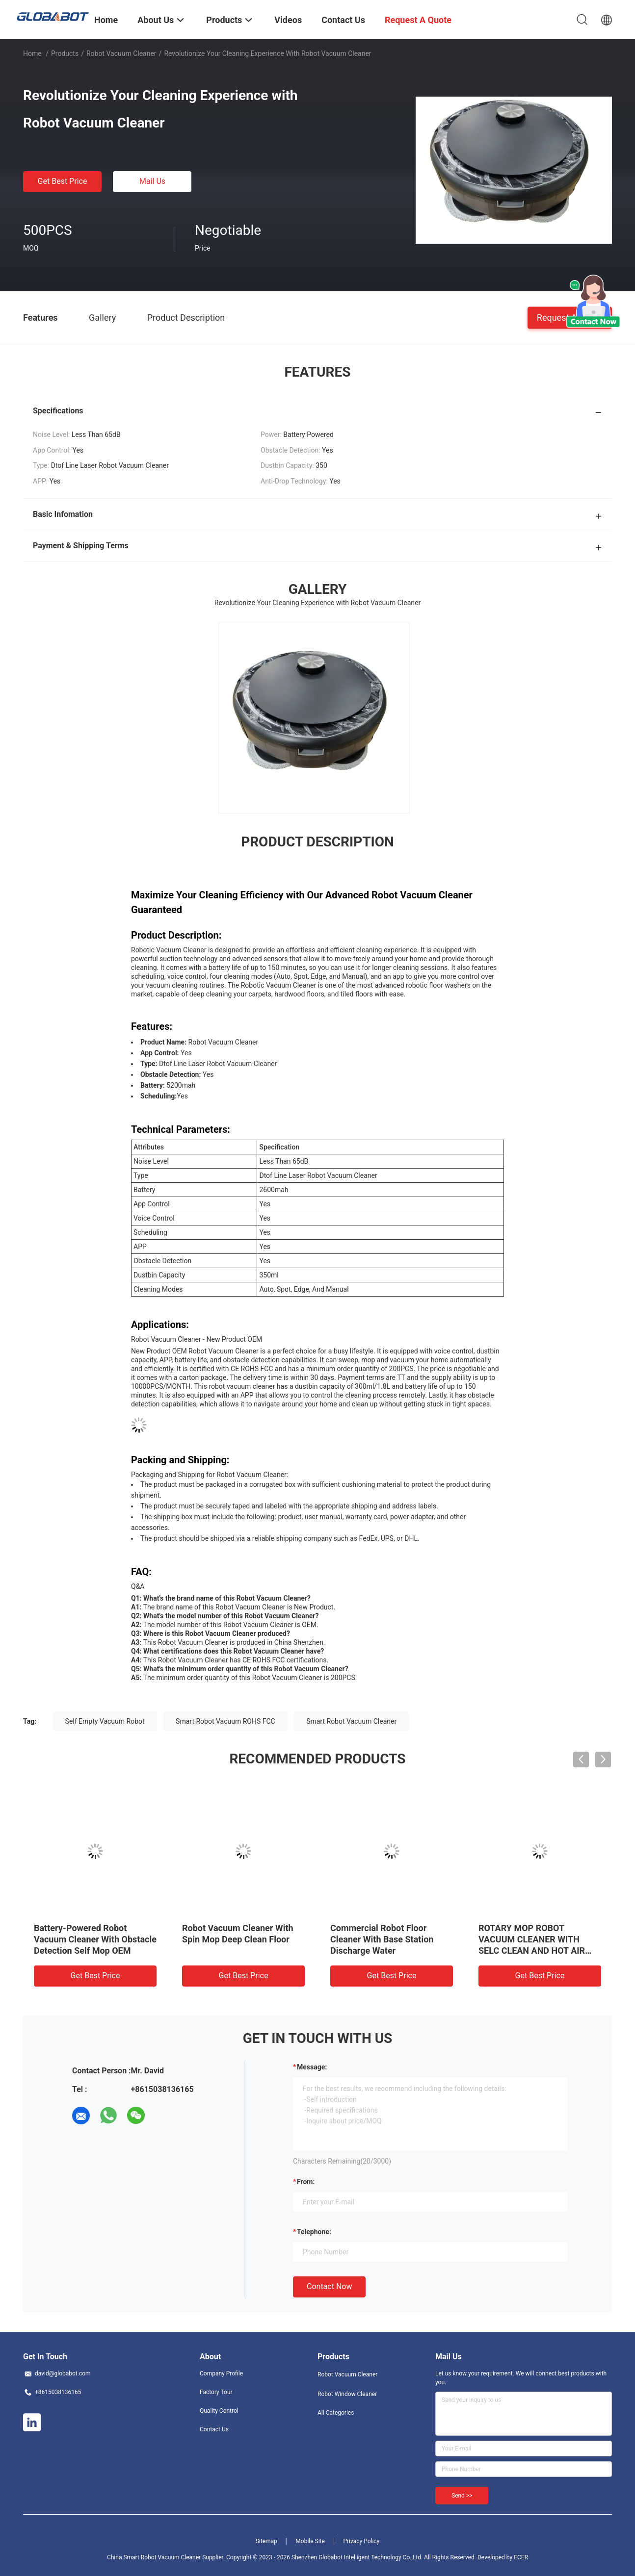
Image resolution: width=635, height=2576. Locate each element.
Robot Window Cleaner (347, 2394)
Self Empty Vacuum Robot (105, 1721)
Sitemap (266, 2541)
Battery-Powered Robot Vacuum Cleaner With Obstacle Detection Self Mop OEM (95, 1939)
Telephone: (314, 2232)
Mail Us (152, 181)
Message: (312, 2067)
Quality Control (219, 2410)
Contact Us (214, 2429)
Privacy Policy (361, 2541)
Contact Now (329, 2286)
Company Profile (221, 2373)
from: (306, 2182)
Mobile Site (310, 2541)
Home (32, 53)
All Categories (336, 2412)
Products (65, 53)
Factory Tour (216, 2392)
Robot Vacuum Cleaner (121, 53)
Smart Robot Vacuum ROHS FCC (225, 1721)
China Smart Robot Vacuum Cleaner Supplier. (166, 2557)
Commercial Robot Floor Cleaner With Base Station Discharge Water (381, 1939)
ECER (521, 2557)
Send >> (461, 2495)
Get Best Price (62, 181)
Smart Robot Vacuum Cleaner (351, 1721)
